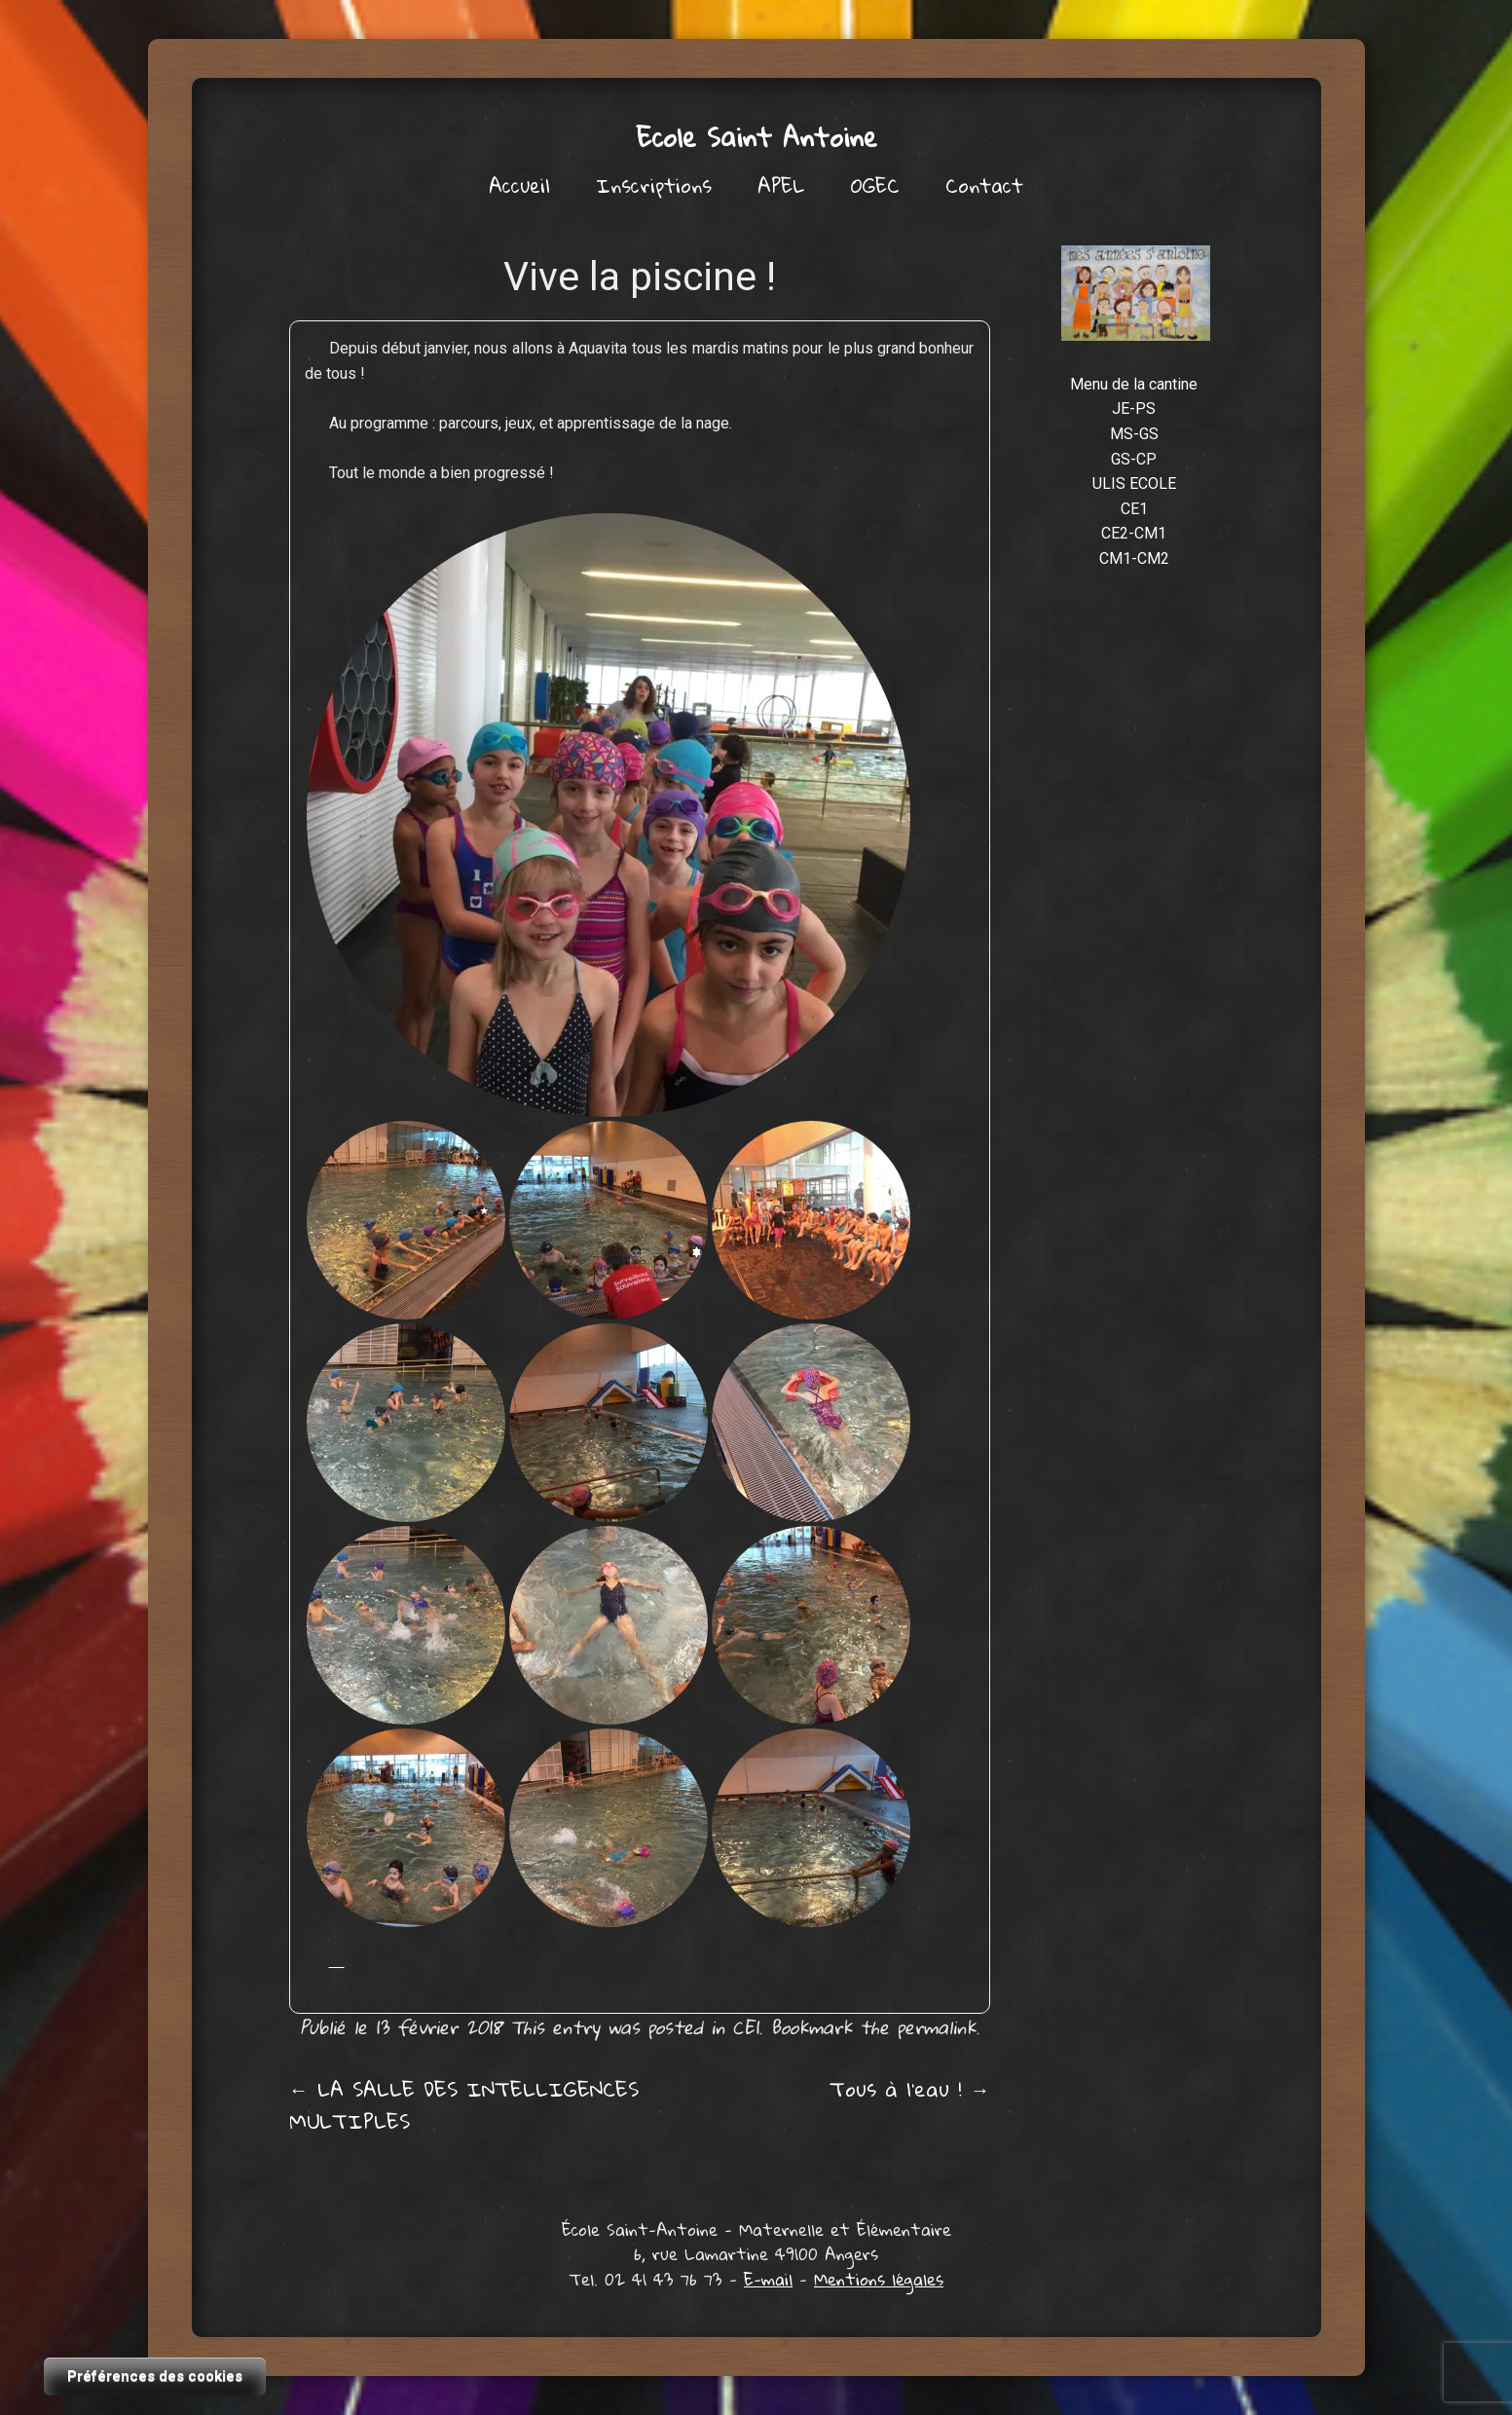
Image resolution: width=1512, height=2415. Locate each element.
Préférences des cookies (154, 2376)
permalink (936, 2027)
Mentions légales (878, 2279)
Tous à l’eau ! (910, 2088)
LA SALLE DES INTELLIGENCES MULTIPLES (464, 2104)
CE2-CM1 (1133, 533)
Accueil (519, 185)
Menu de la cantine (1134, 384)
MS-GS (1134, 434)
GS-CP (1134, 459)
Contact (984, 185)
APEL (781, 185)
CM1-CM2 (1134, 558)
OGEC (875, 185)
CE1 (745, 2027)
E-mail (768, 2279)
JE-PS (1134, 408)
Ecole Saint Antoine (756, 137)
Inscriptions (654, 185)
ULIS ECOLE (1134, 483)
